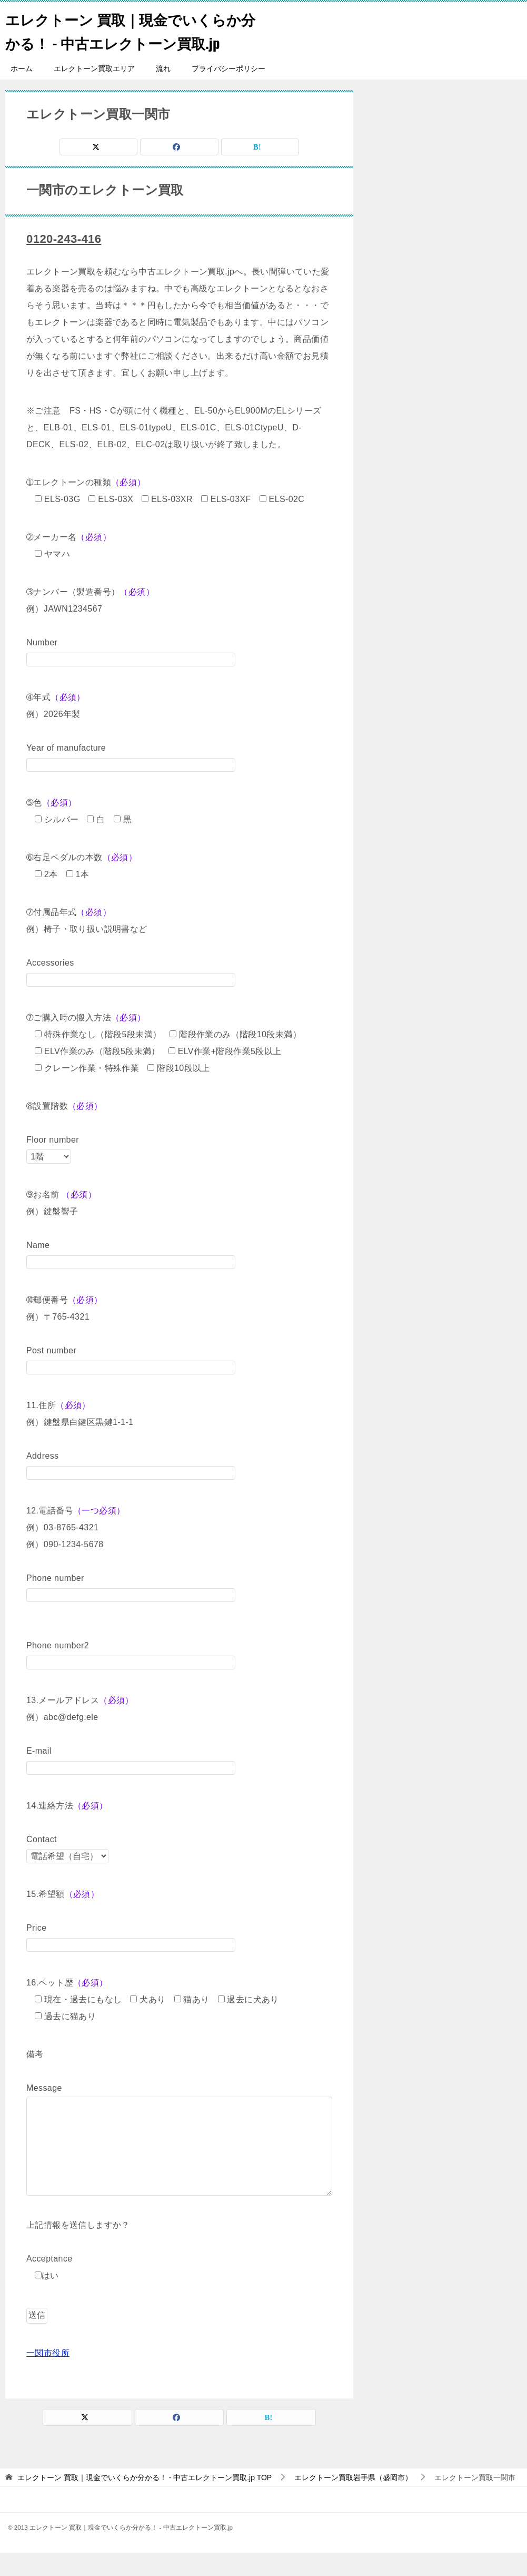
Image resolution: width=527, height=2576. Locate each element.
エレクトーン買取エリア (94, 92)
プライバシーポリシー (228, 92)
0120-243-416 (66, 262)
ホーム (22, 92)
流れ (163, 92)
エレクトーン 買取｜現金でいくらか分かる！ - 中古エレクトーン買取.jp (128, 41)
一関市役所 (47, 2376)
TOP (144, 2500)
